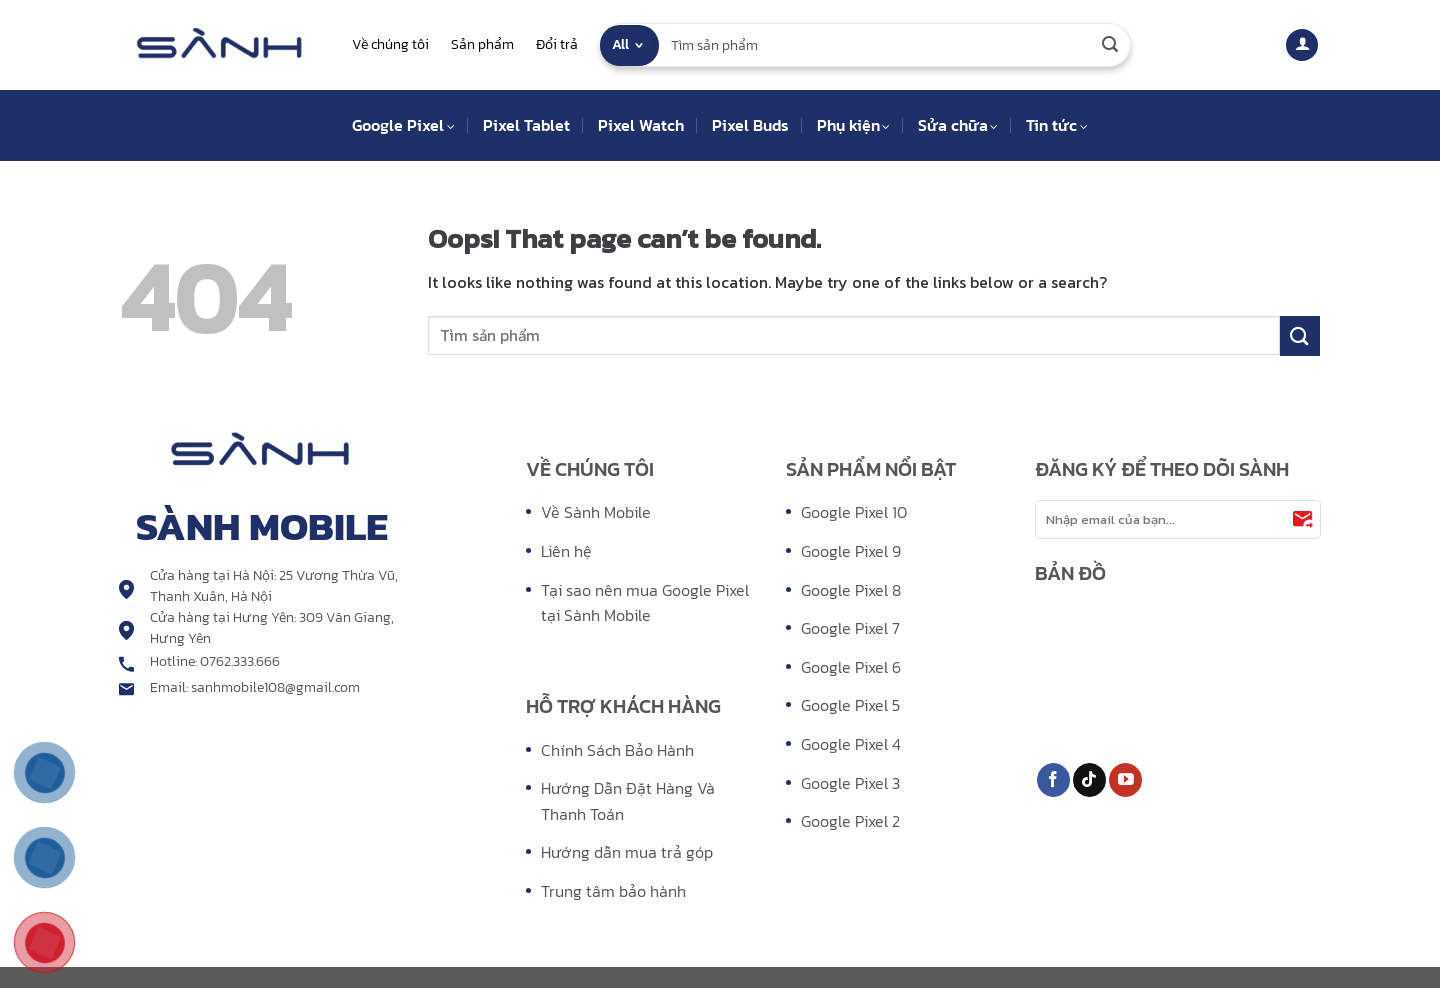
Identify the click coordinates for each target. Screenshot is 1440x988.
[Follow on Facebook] (1053, 780)
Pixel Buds (750, 125)
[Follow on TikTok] (1089, 780)
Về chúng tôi (390, 44)
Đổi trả (557, 44)
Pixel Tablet (526, 125)
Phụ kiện (853, 125)
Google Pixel (403, 125)
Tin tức (1056, 125)
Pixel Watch (641, 125)
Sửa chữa (958, 125)
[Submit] (1110, 45)
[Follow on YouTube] (1125, 780)
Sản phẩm (482, 44)
